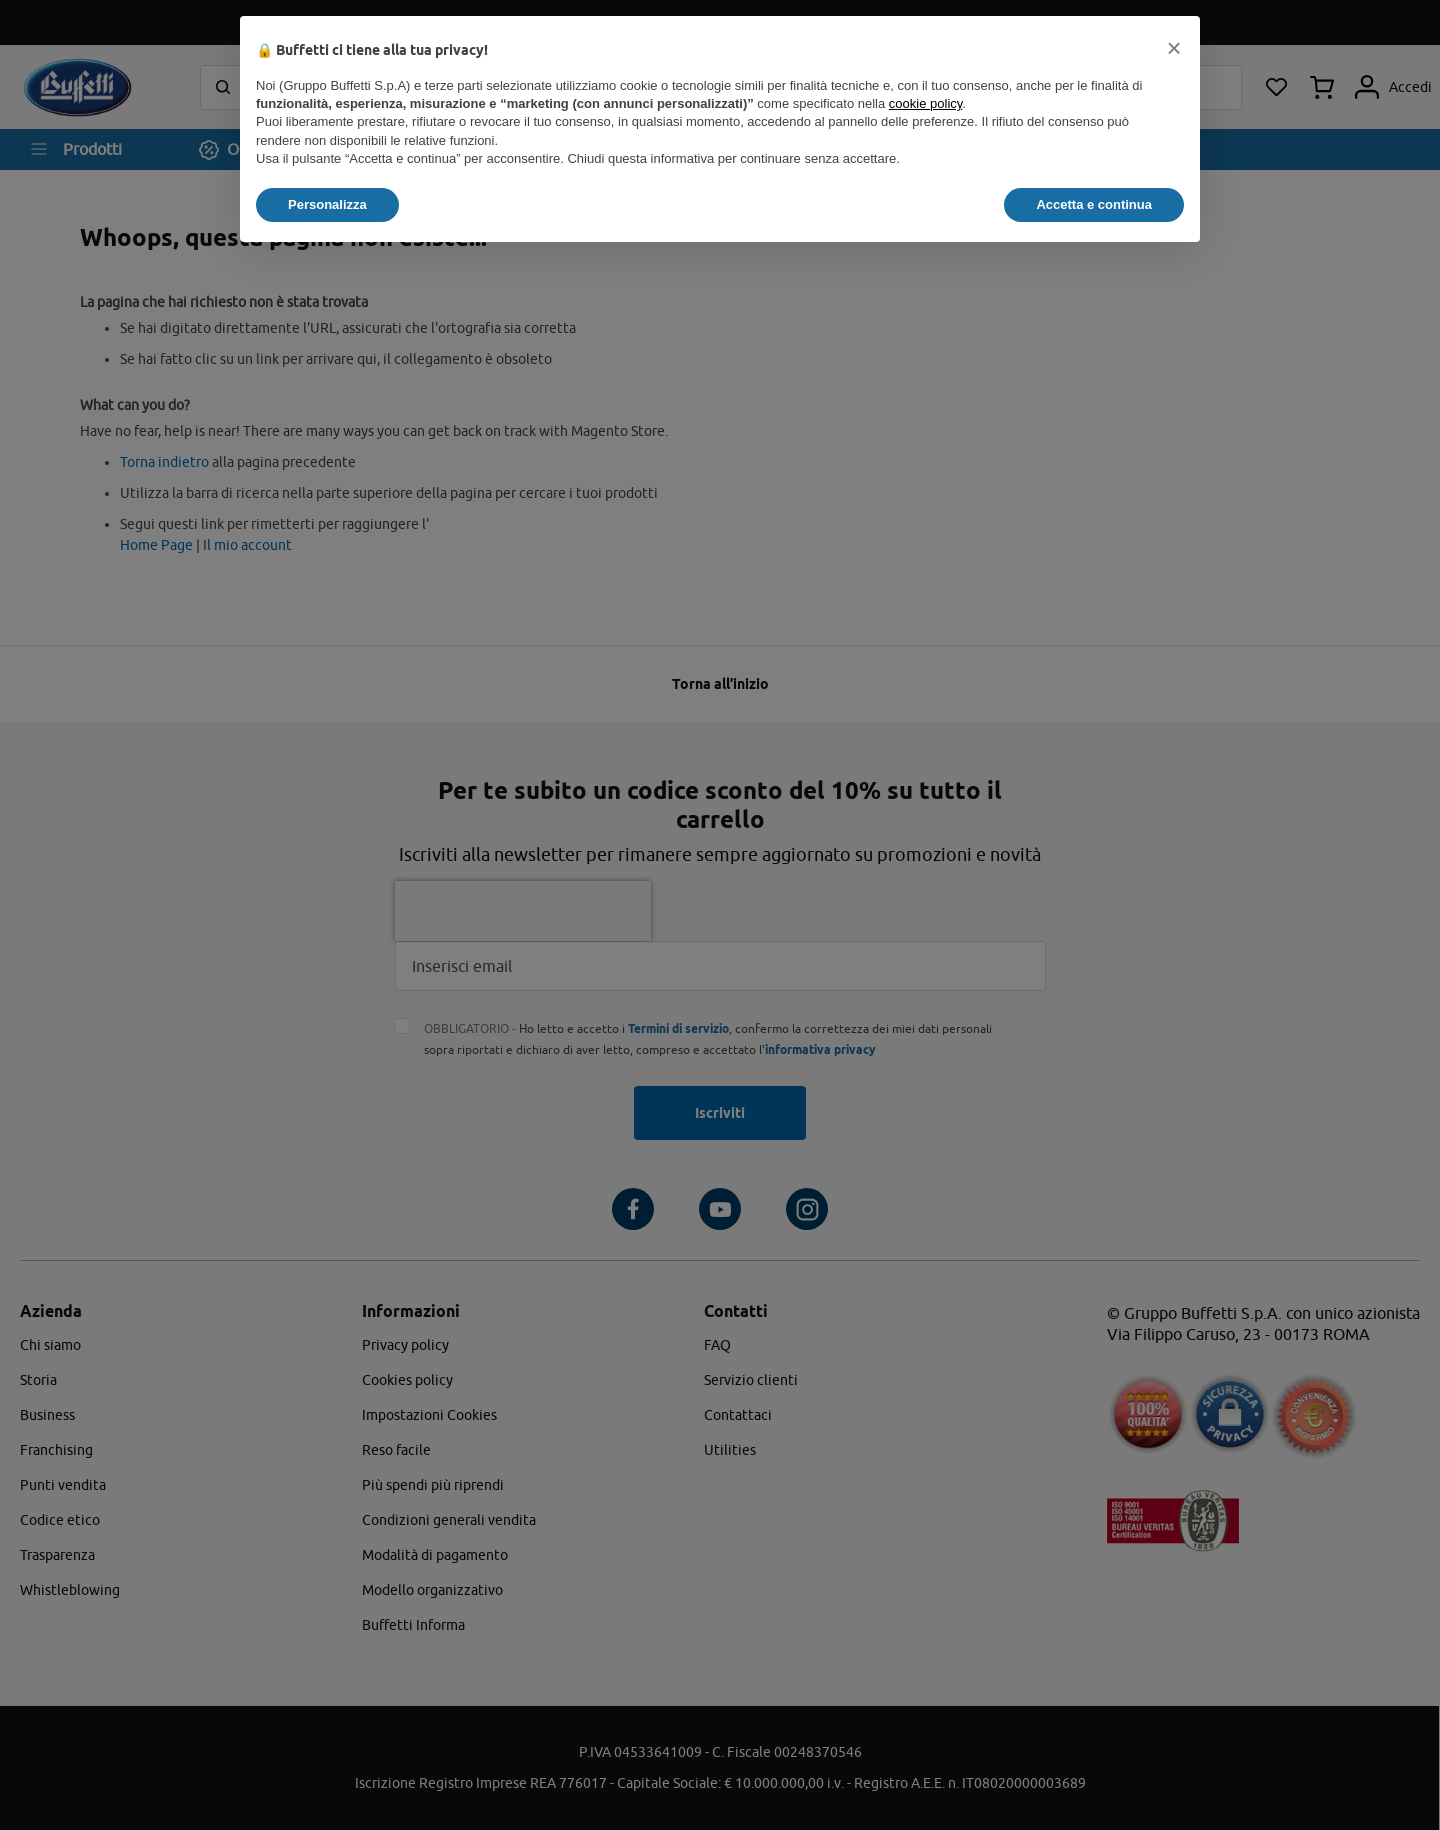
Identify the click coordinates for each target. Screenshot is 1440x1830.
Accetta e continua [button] (1094, 204)
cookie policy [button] (925, 103)
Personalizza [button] (327, 204)
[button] (1174, 48)
